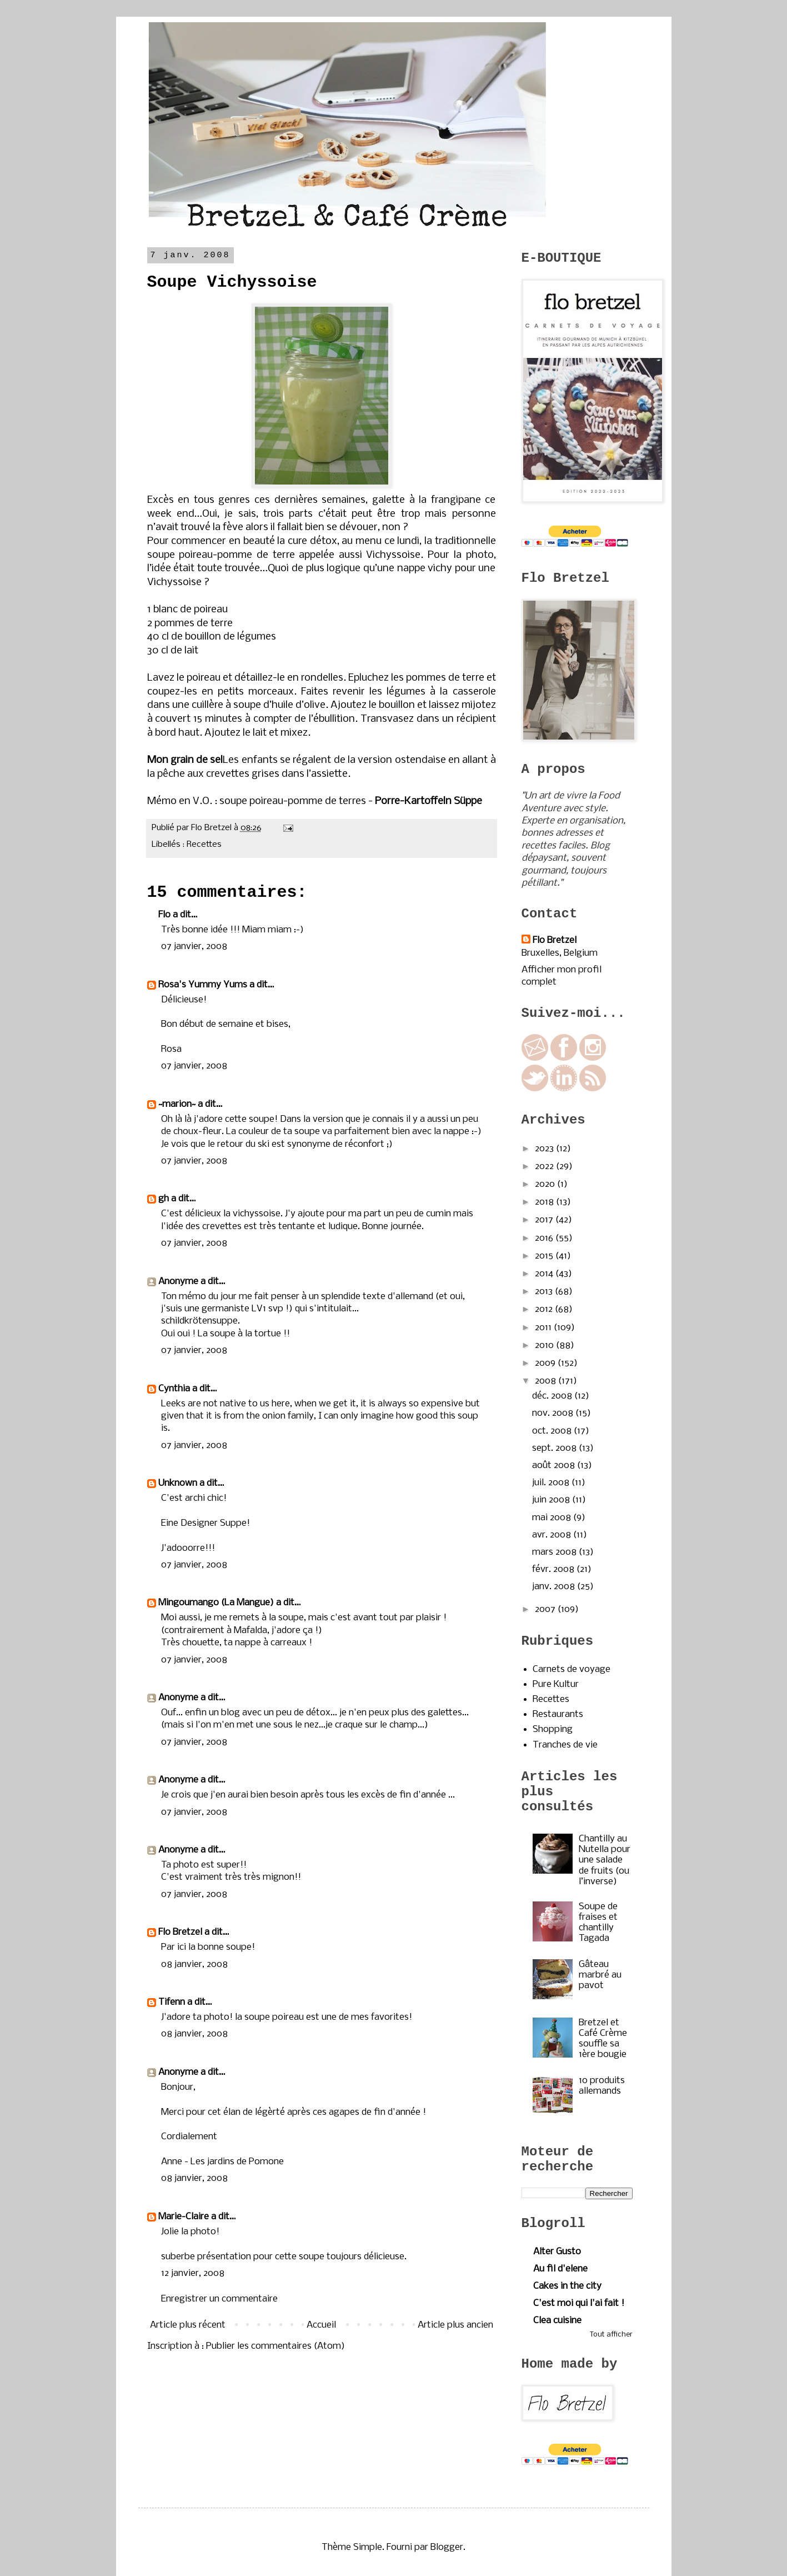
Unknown (177, 1483)
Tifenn (171, 2002)
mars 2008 (555, 1552)
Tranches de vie (565, 1745)
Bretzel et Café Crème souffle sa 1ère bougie (603, 2039)
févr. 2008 (554, 1569)
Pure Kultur (556, 1684)
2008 (546, 1381)
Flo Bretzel (180, 1932)
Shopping (553, 1729)
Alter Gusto (557, 2251)
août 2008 (554, 1465)
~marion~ (177, 1104)
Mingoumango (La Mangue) (216, 1602)
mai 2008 (552, 1517)
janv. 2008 (554, 1586)
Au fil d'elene (560, 2269)
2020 (546, 1184)
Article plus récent (187, 2325)
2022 (545, 1166)
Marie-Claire (183, 2216)
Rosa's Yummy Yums (202, 985)
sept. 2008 (555, 1448)
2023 (545, 1149)
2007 (546, 1609)
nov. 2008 (553, 1413)
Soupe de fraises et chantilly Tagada (598, 1922)
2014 (545, 1274)
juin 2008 (552, 1500)
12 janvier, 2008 (192, 2273)
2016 (545, 1238)
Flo (164, 915)
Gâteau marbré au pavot (600, 1975)
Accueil (321, 2325)
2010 (545, 1345)
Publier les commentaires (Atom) (275, 2346)
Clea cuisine (557, 2320)
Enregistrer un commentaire (219, 2299)
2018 (545, 1202)
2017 (545, 1220)
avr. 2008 (552, 1535)
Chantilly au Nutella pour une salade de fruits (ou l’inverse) (604, 1860)
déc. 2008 (553, 1396)
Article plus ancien (455, 2325)
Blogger (446, 2547)
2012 (545, 1309)
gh (163, 1199)
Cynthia (174, 1389)
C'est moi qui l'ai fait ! (578, 2303)
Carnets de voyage (571, 1669)
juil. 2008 (552, 1482)
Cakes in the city (567, 2286)
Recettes (204, 844)
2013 (545, 1291)
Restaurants (558, 1714)
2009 (546, 1363)
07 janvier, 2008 (194, 946)
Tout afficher (611, 2334)
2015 (545, 1256)
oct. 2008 (553, 1431)
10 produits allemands (602, 2085)
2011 (544, 1327)
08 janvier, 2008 (194, 1964)
